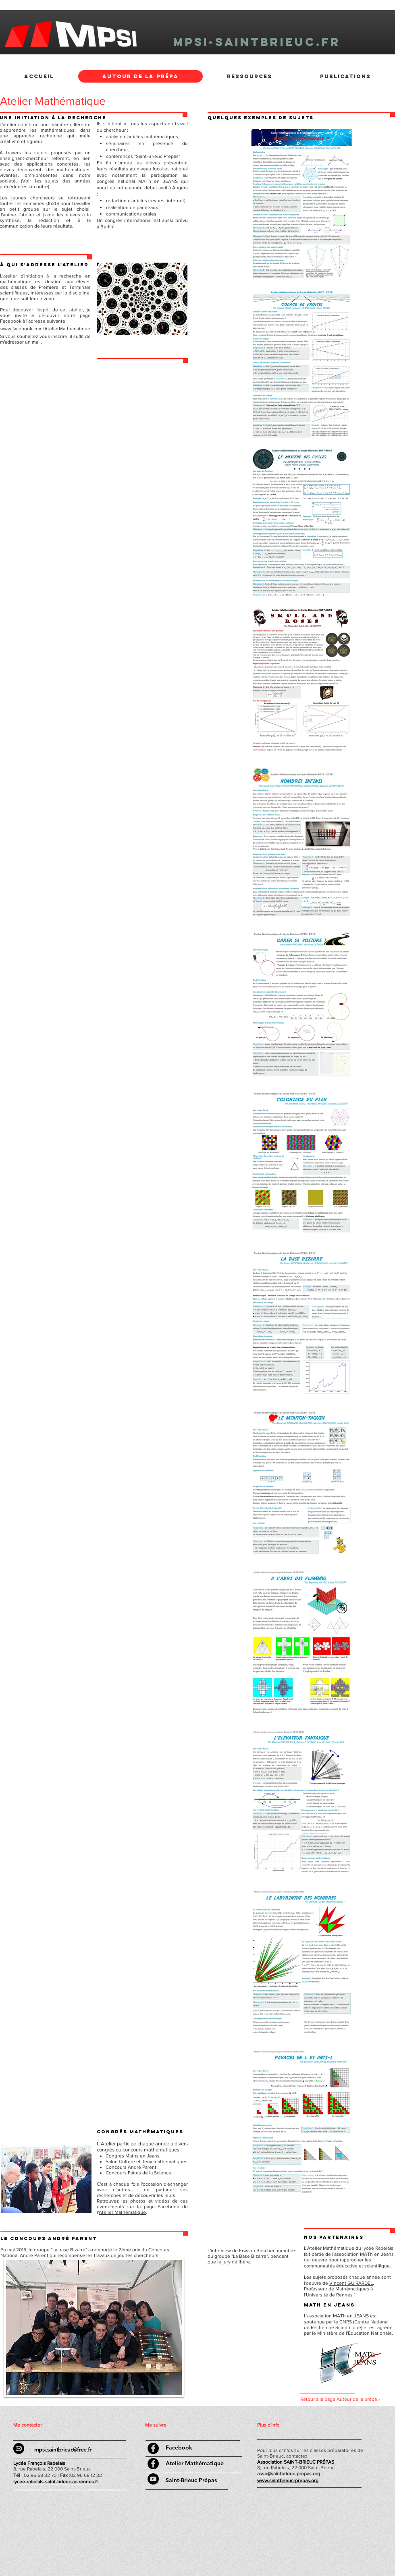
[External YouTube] (251, 2329)
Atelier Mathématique (122, 2212)
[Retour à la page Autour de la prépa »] (347, 2399)
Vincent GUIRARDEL (351, 2283)
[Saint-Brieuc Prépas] (191, 2480)
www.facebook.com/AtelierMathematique (45, 329)
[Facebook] (178, 2447)
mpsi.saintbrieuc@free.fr (62, 2449)
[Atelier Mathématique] (194, 2463)
